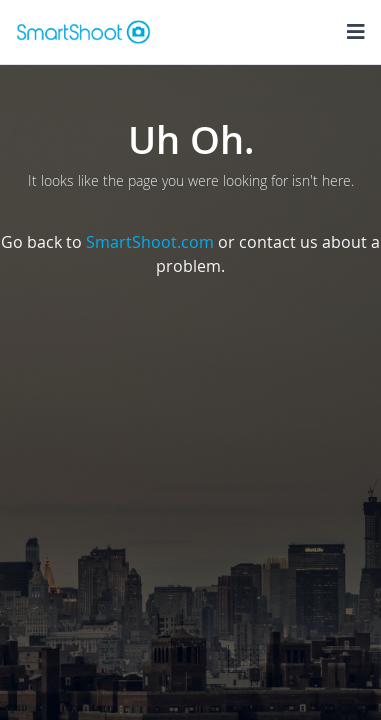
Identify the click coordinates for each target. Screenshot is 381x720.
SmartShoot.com (150, 242)
